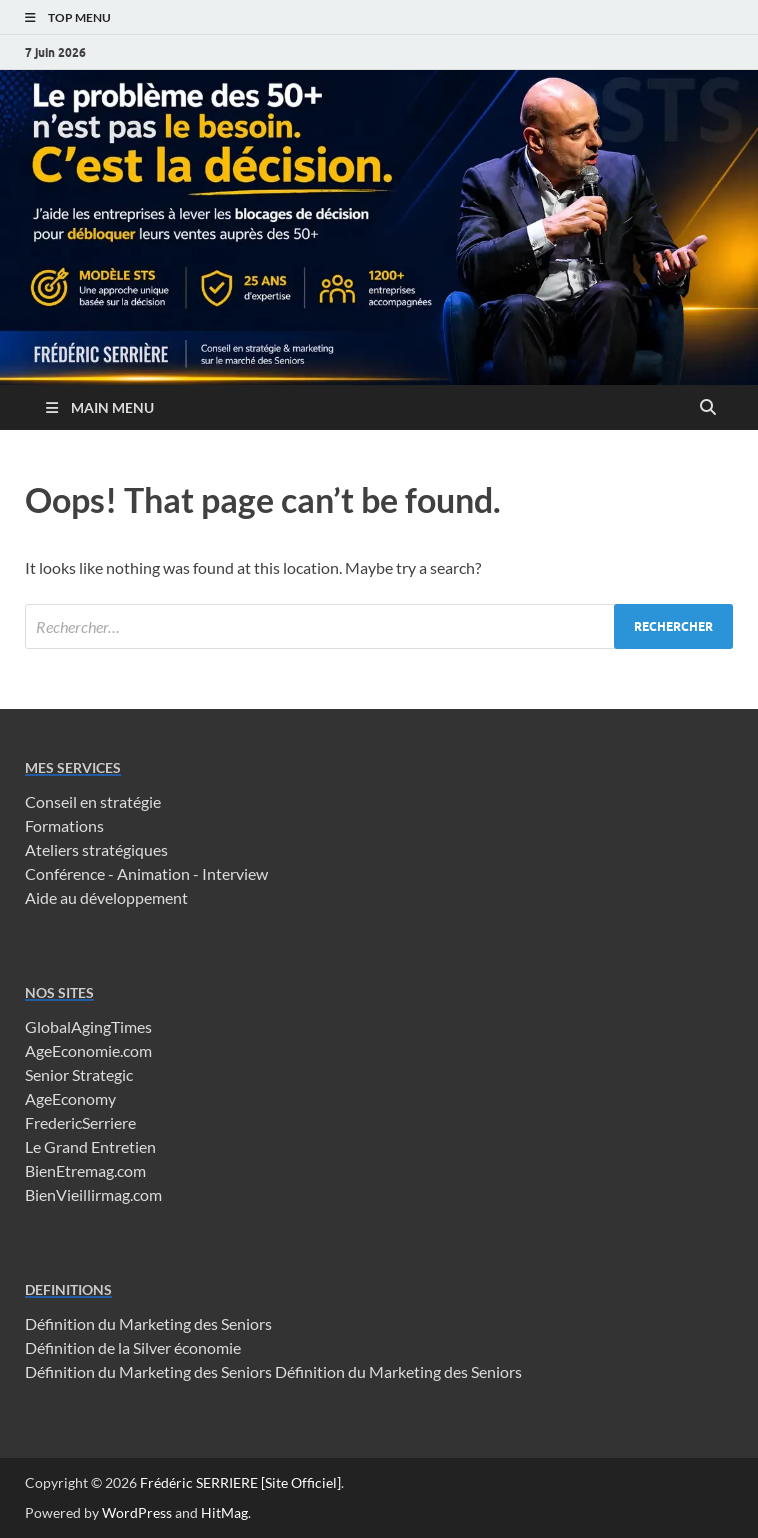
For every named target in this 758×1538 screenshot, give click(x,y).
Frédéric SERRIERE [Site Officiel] (240, 1482)
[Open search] (708, 408)
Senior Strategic (79, 1074)
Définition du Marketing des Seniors (148, 1323)
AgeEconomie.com (88, 1050)
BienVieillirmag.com (93, 1194)
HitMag (224, 1512)
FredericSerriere (80, 1122)
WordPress (137, 1512)
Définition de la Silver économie (133, 1347)
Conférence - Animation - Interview (146, 873)
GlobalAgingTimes (88, 1026)
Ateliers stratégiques (96, 849)
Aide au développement (106, 897)
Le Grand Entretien (90, 1146)
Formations (64, 825)
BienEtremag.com (85, 1170)
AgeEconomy (70, 1098)
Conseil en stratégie (93, 801)
